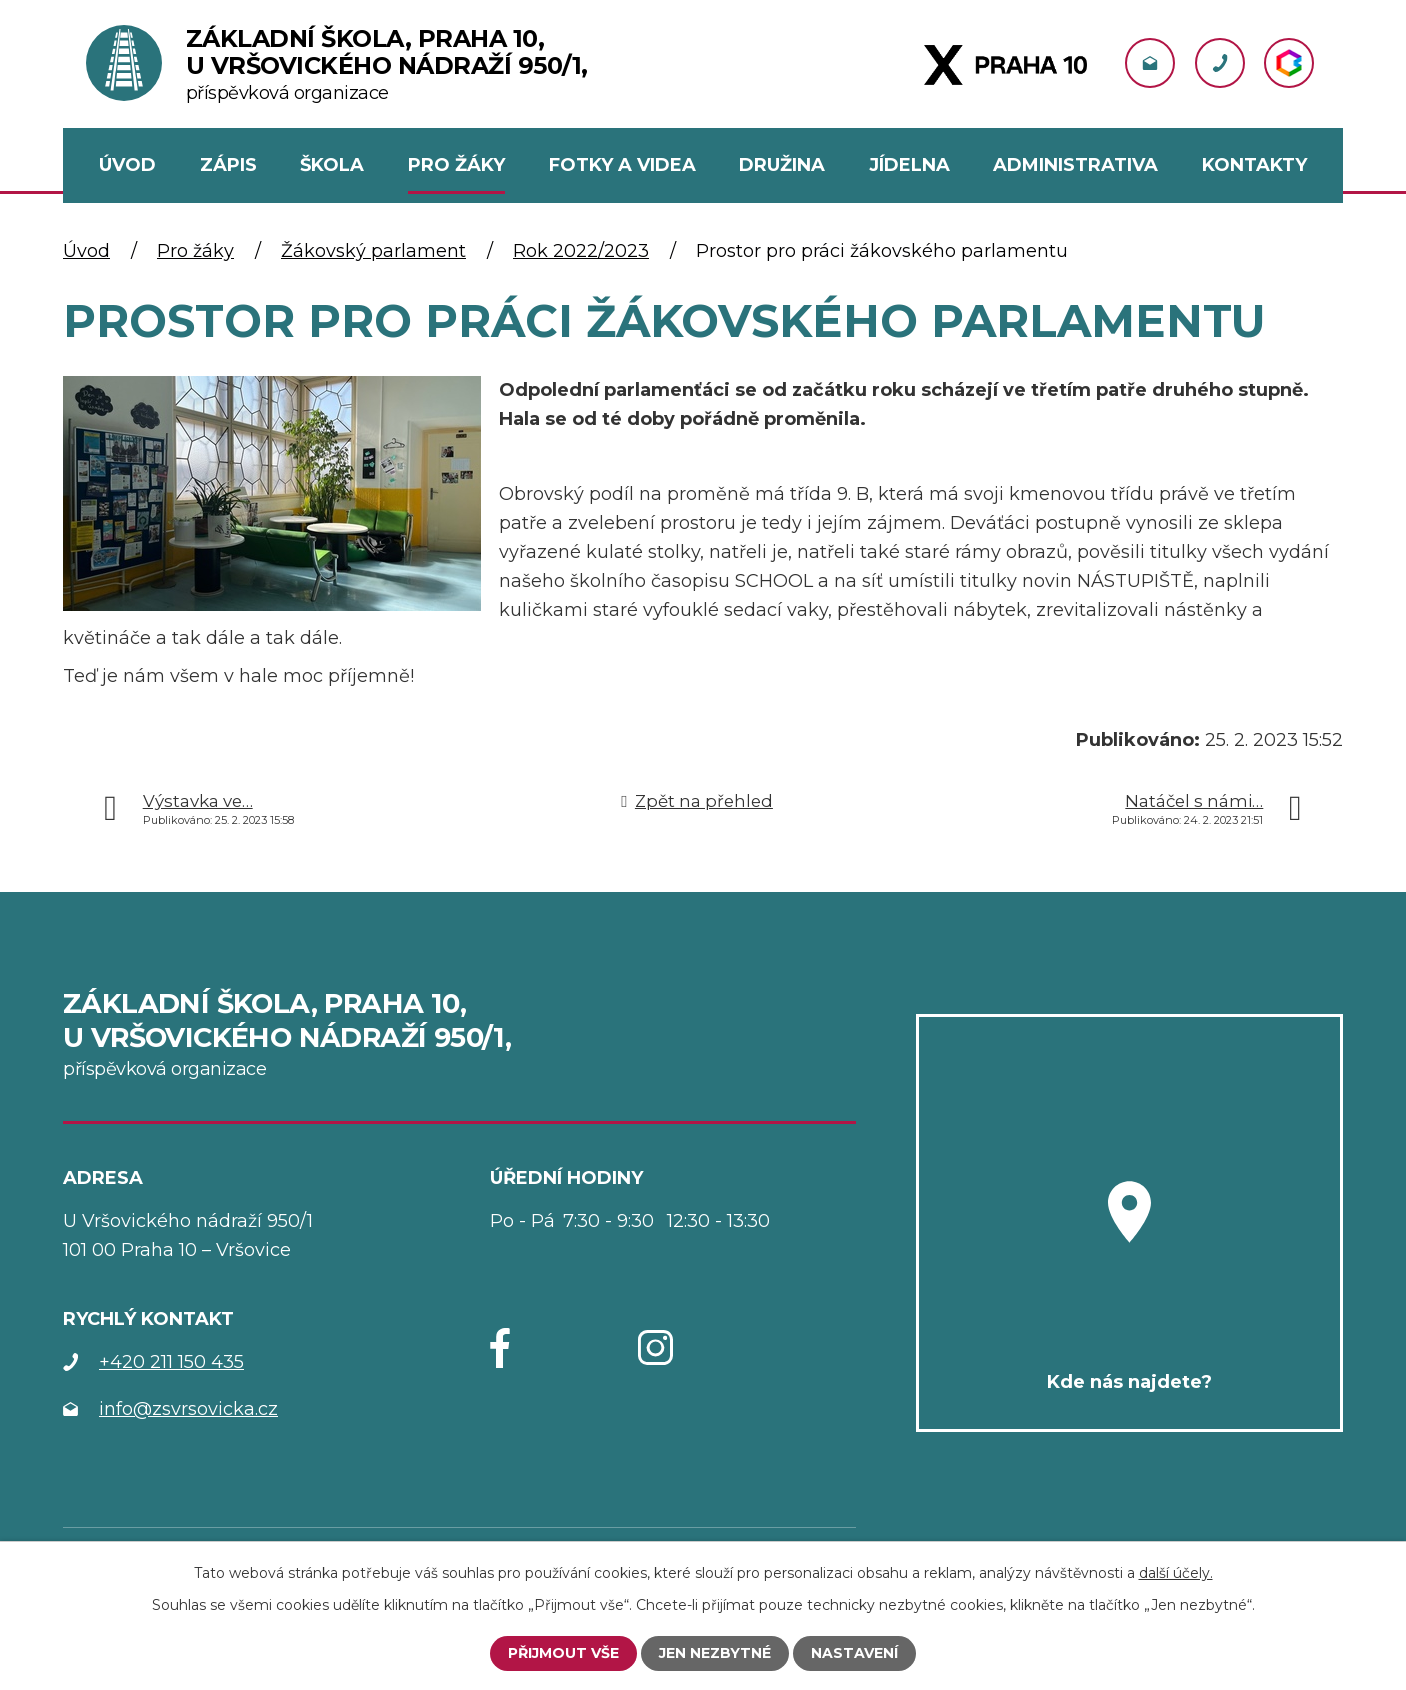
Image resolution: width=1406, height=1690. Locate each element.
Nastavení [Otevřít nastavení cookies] (854, 1653)
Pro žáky (195, 251)
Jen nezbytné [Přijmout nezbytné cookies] (715, 1653)
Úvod (86, 251)
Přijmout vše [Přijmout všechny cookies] (563, 1653)
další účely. (1176, 1573)
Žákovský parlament (373, 251)
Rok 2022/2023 (581, 251)
